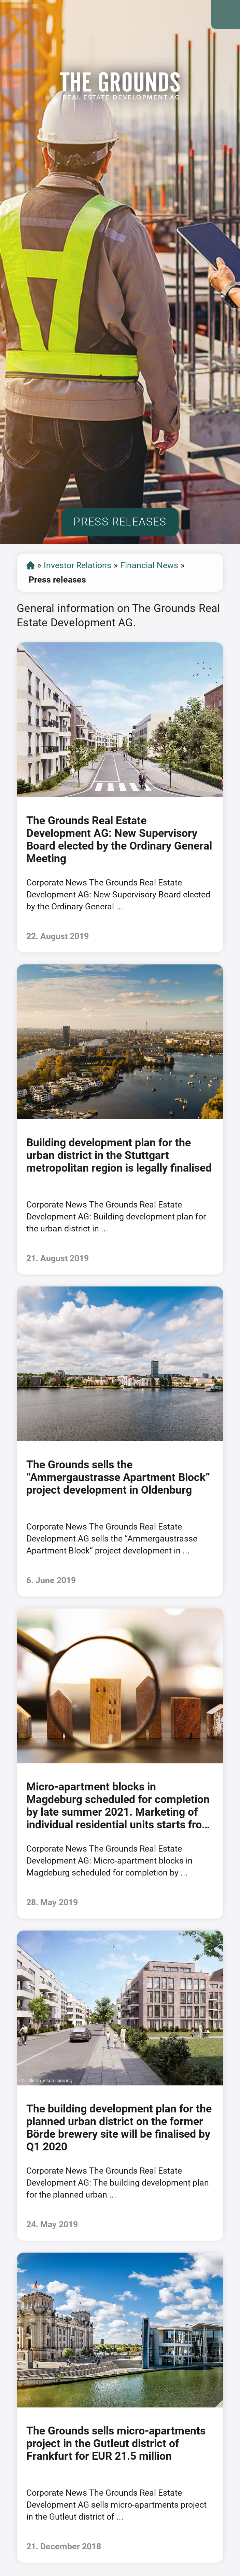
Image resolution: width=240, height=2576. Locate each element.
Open (225, 14)
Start (30, 565)
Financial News (149, 565)
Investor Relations (77, 565)
